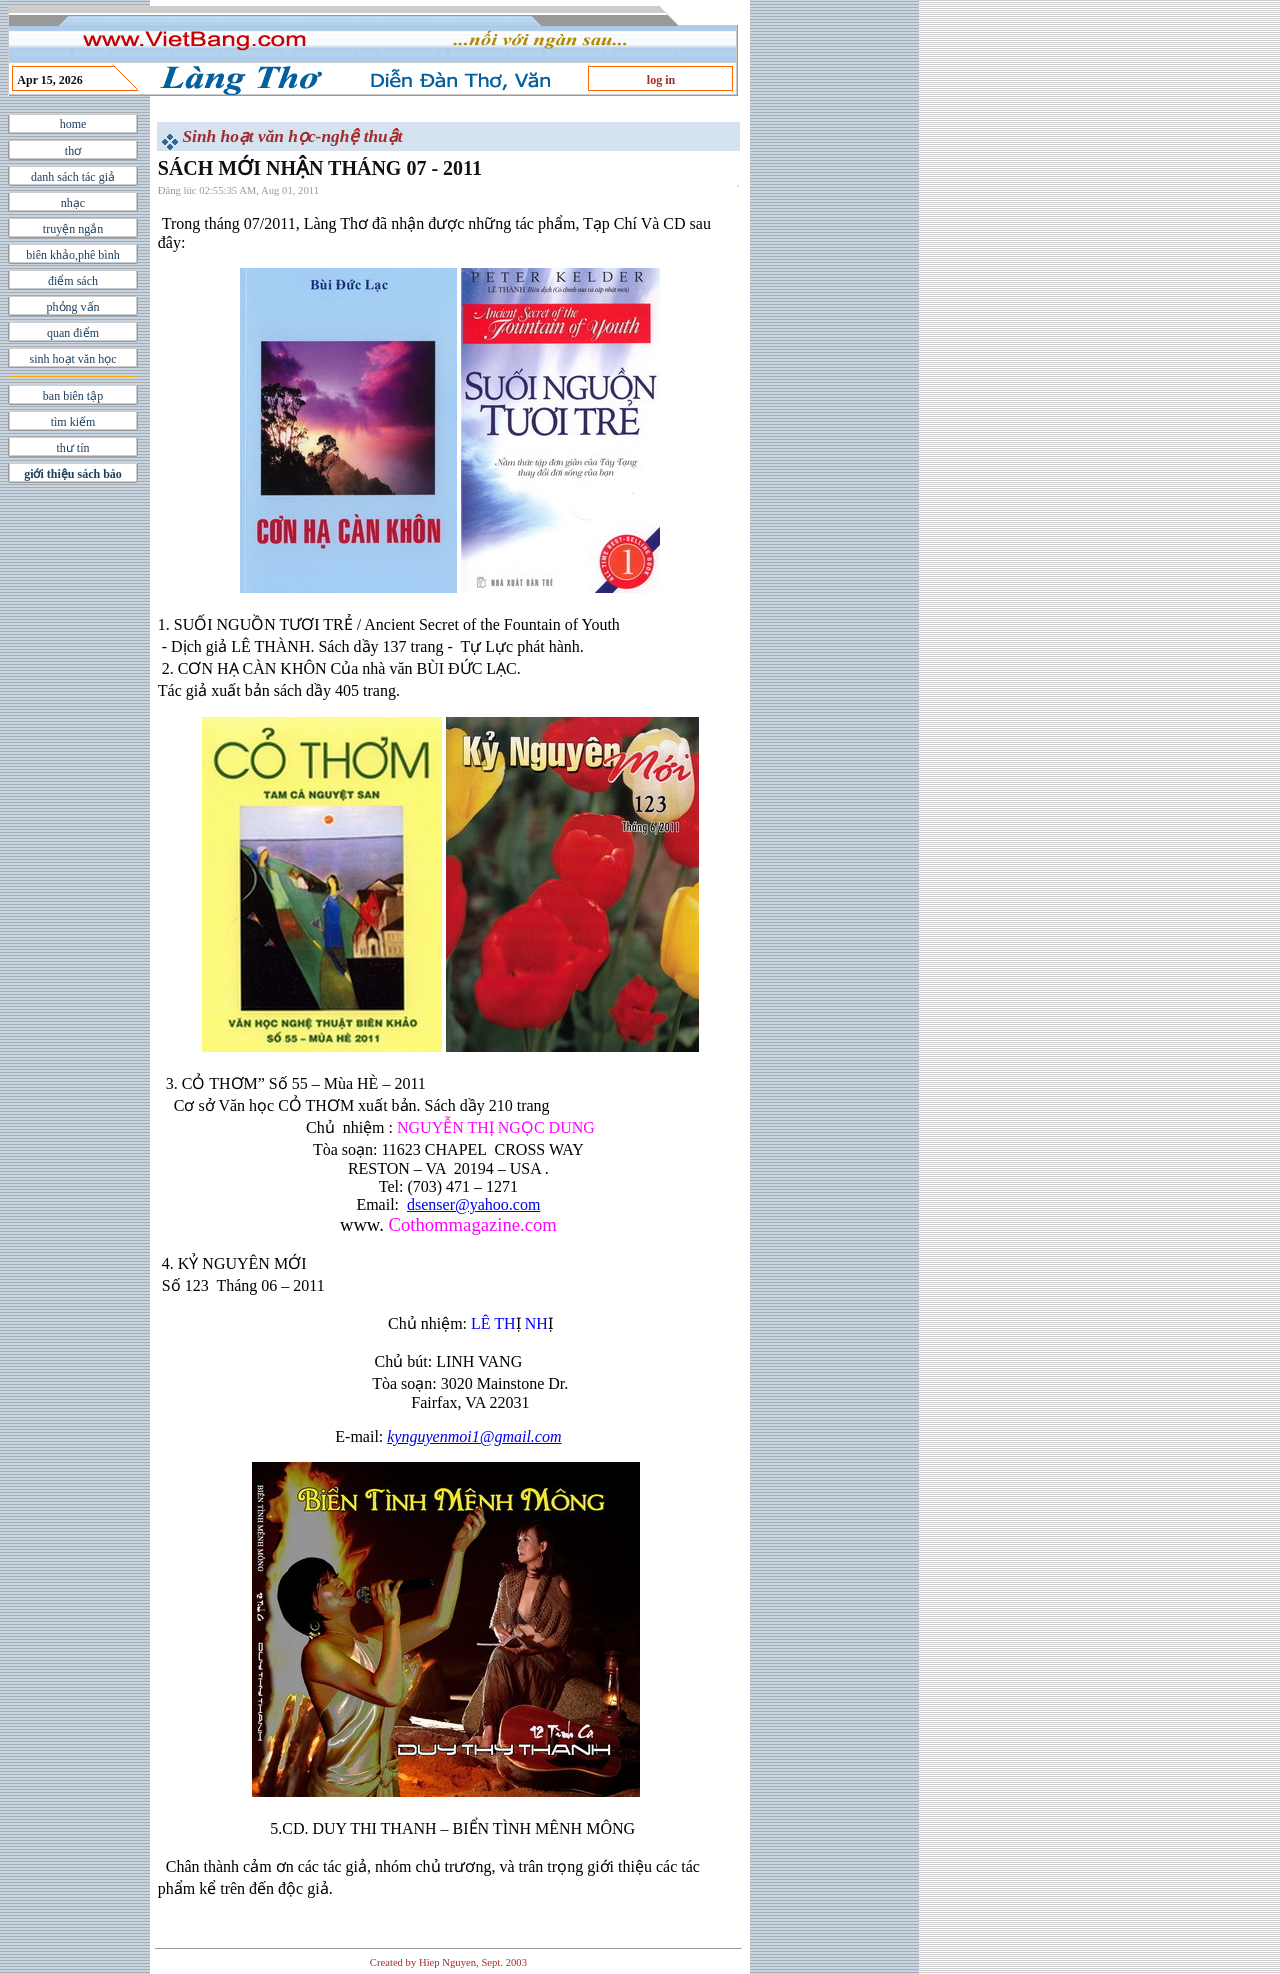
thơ (73, 151)
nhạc (73, 203)
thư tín (72, 448)
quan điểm (73, 333)
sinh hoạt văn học (73, 359)
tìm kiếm (73, 422)
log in (661, 80)
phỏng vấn (73, 307)
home (73, 124)
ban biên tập (73, 396)
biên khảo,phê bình (72, 255)
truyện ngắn (73, 229)
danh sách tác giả (73, 177)
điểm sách (73, 281)
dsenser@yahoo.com (473, 1204)
